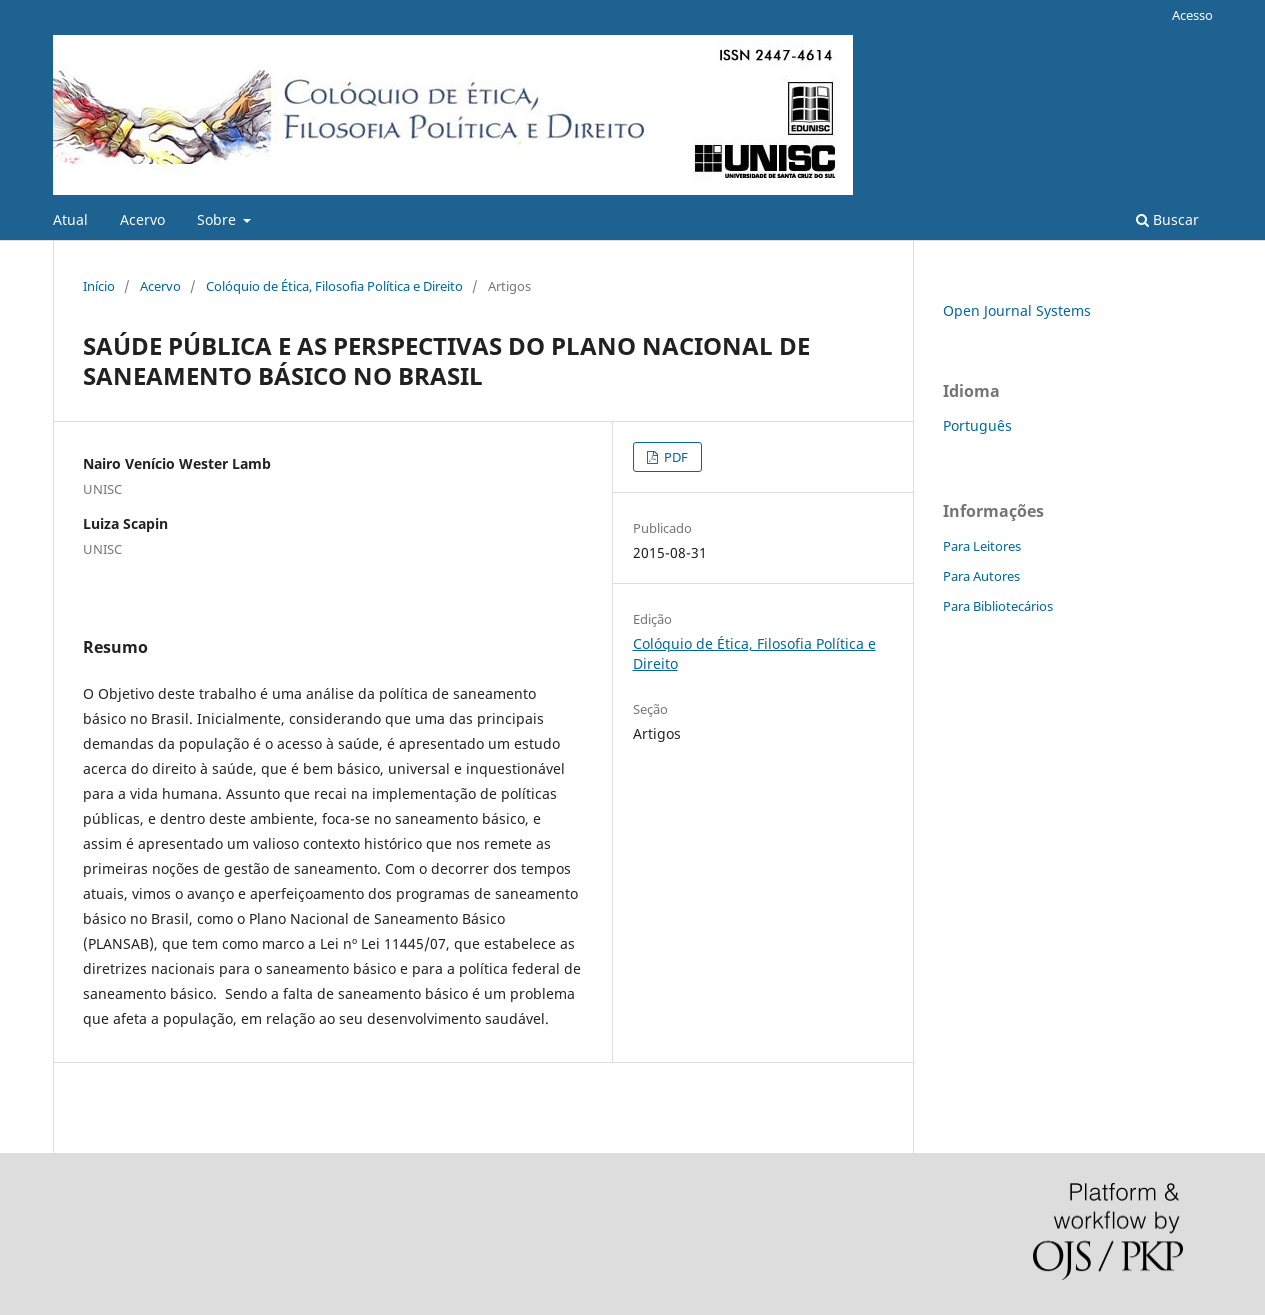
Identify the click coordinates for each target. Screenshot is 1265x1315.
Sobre (218, 219)
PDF (674, 457)
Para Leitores (982, 546)
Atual (70, 219)
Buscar (1167, 219)
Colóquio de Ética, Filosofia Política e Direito (334, 286)
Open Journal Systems (1017, 310)
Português (977, 425)
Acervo (142, 219)
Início (99, 286)
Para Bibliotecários (998, 606)
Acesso (1192, 15)
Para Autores (981, 576)
